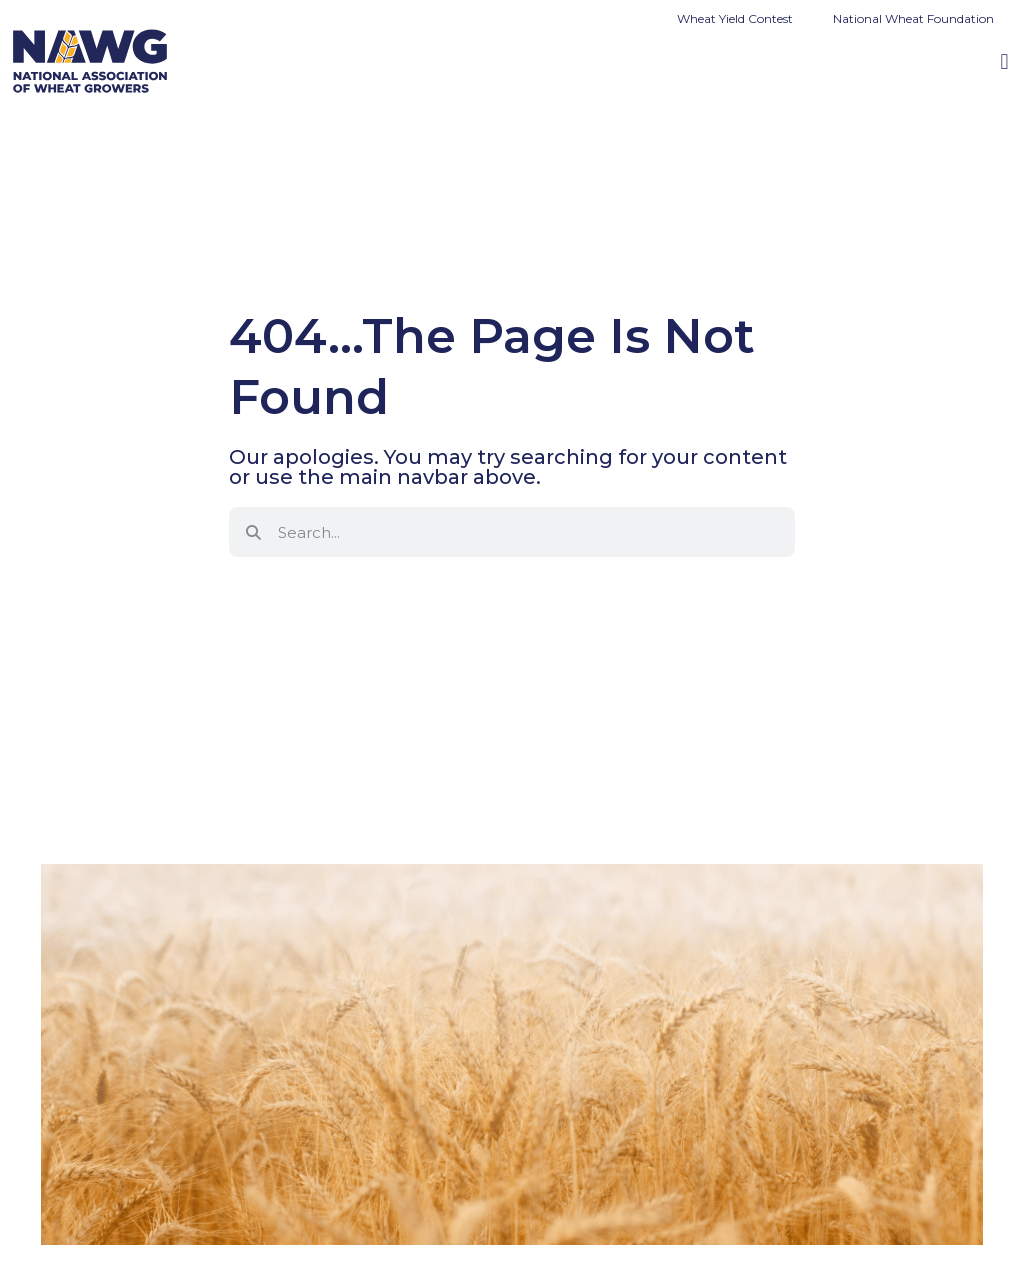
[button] (1004, 61)
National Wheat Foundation (913, 18)
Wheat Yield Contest (735, 18)
